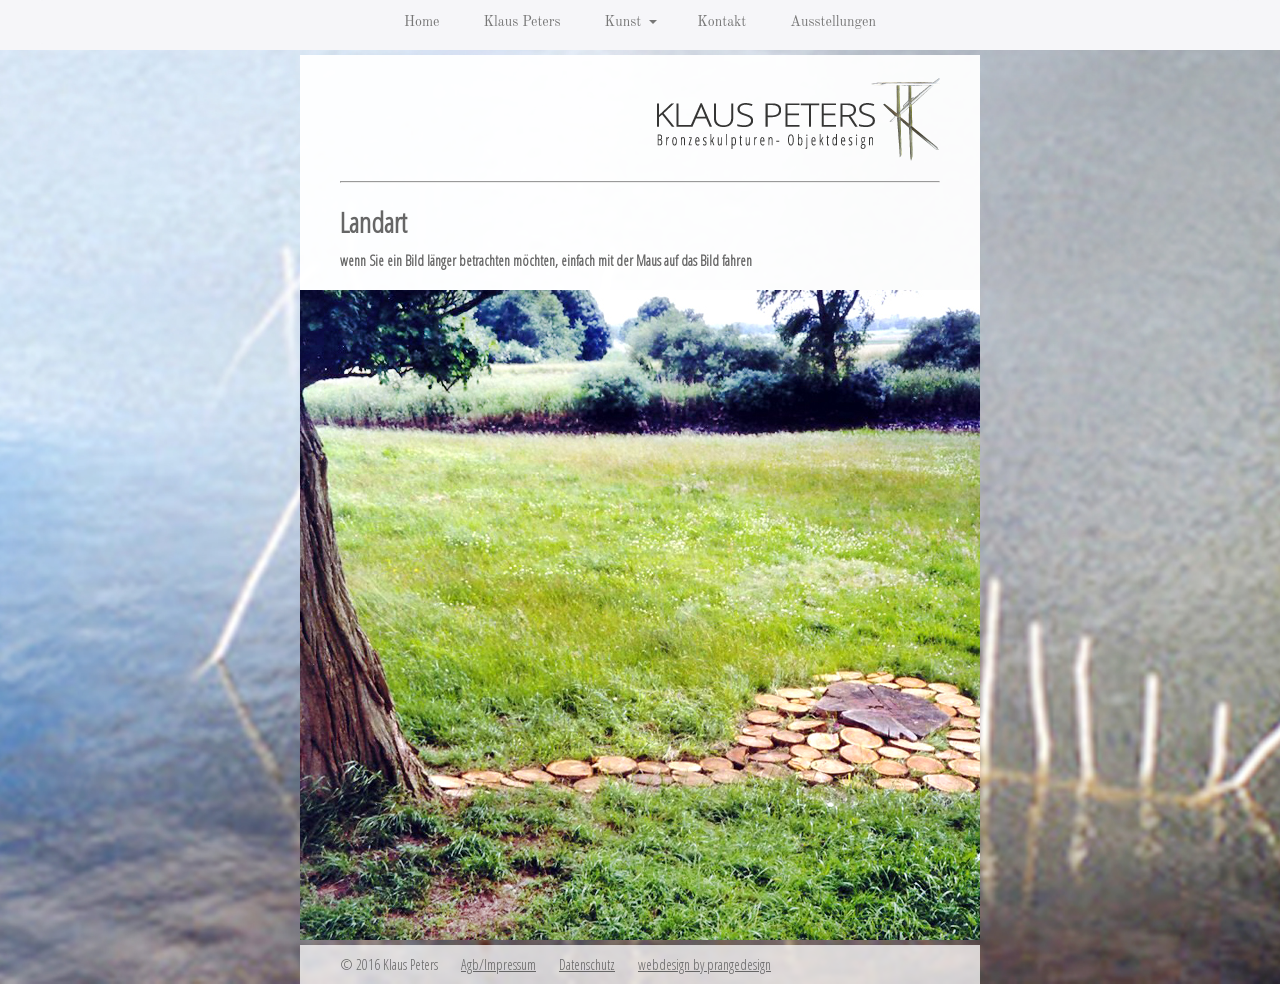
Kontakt (721, 22)
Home (422, 22)
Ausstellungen (833, 22)
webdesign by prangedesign (704, 964)
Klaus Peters (521, 22)
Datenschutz (587, 964)
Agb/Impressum (498, 964)
